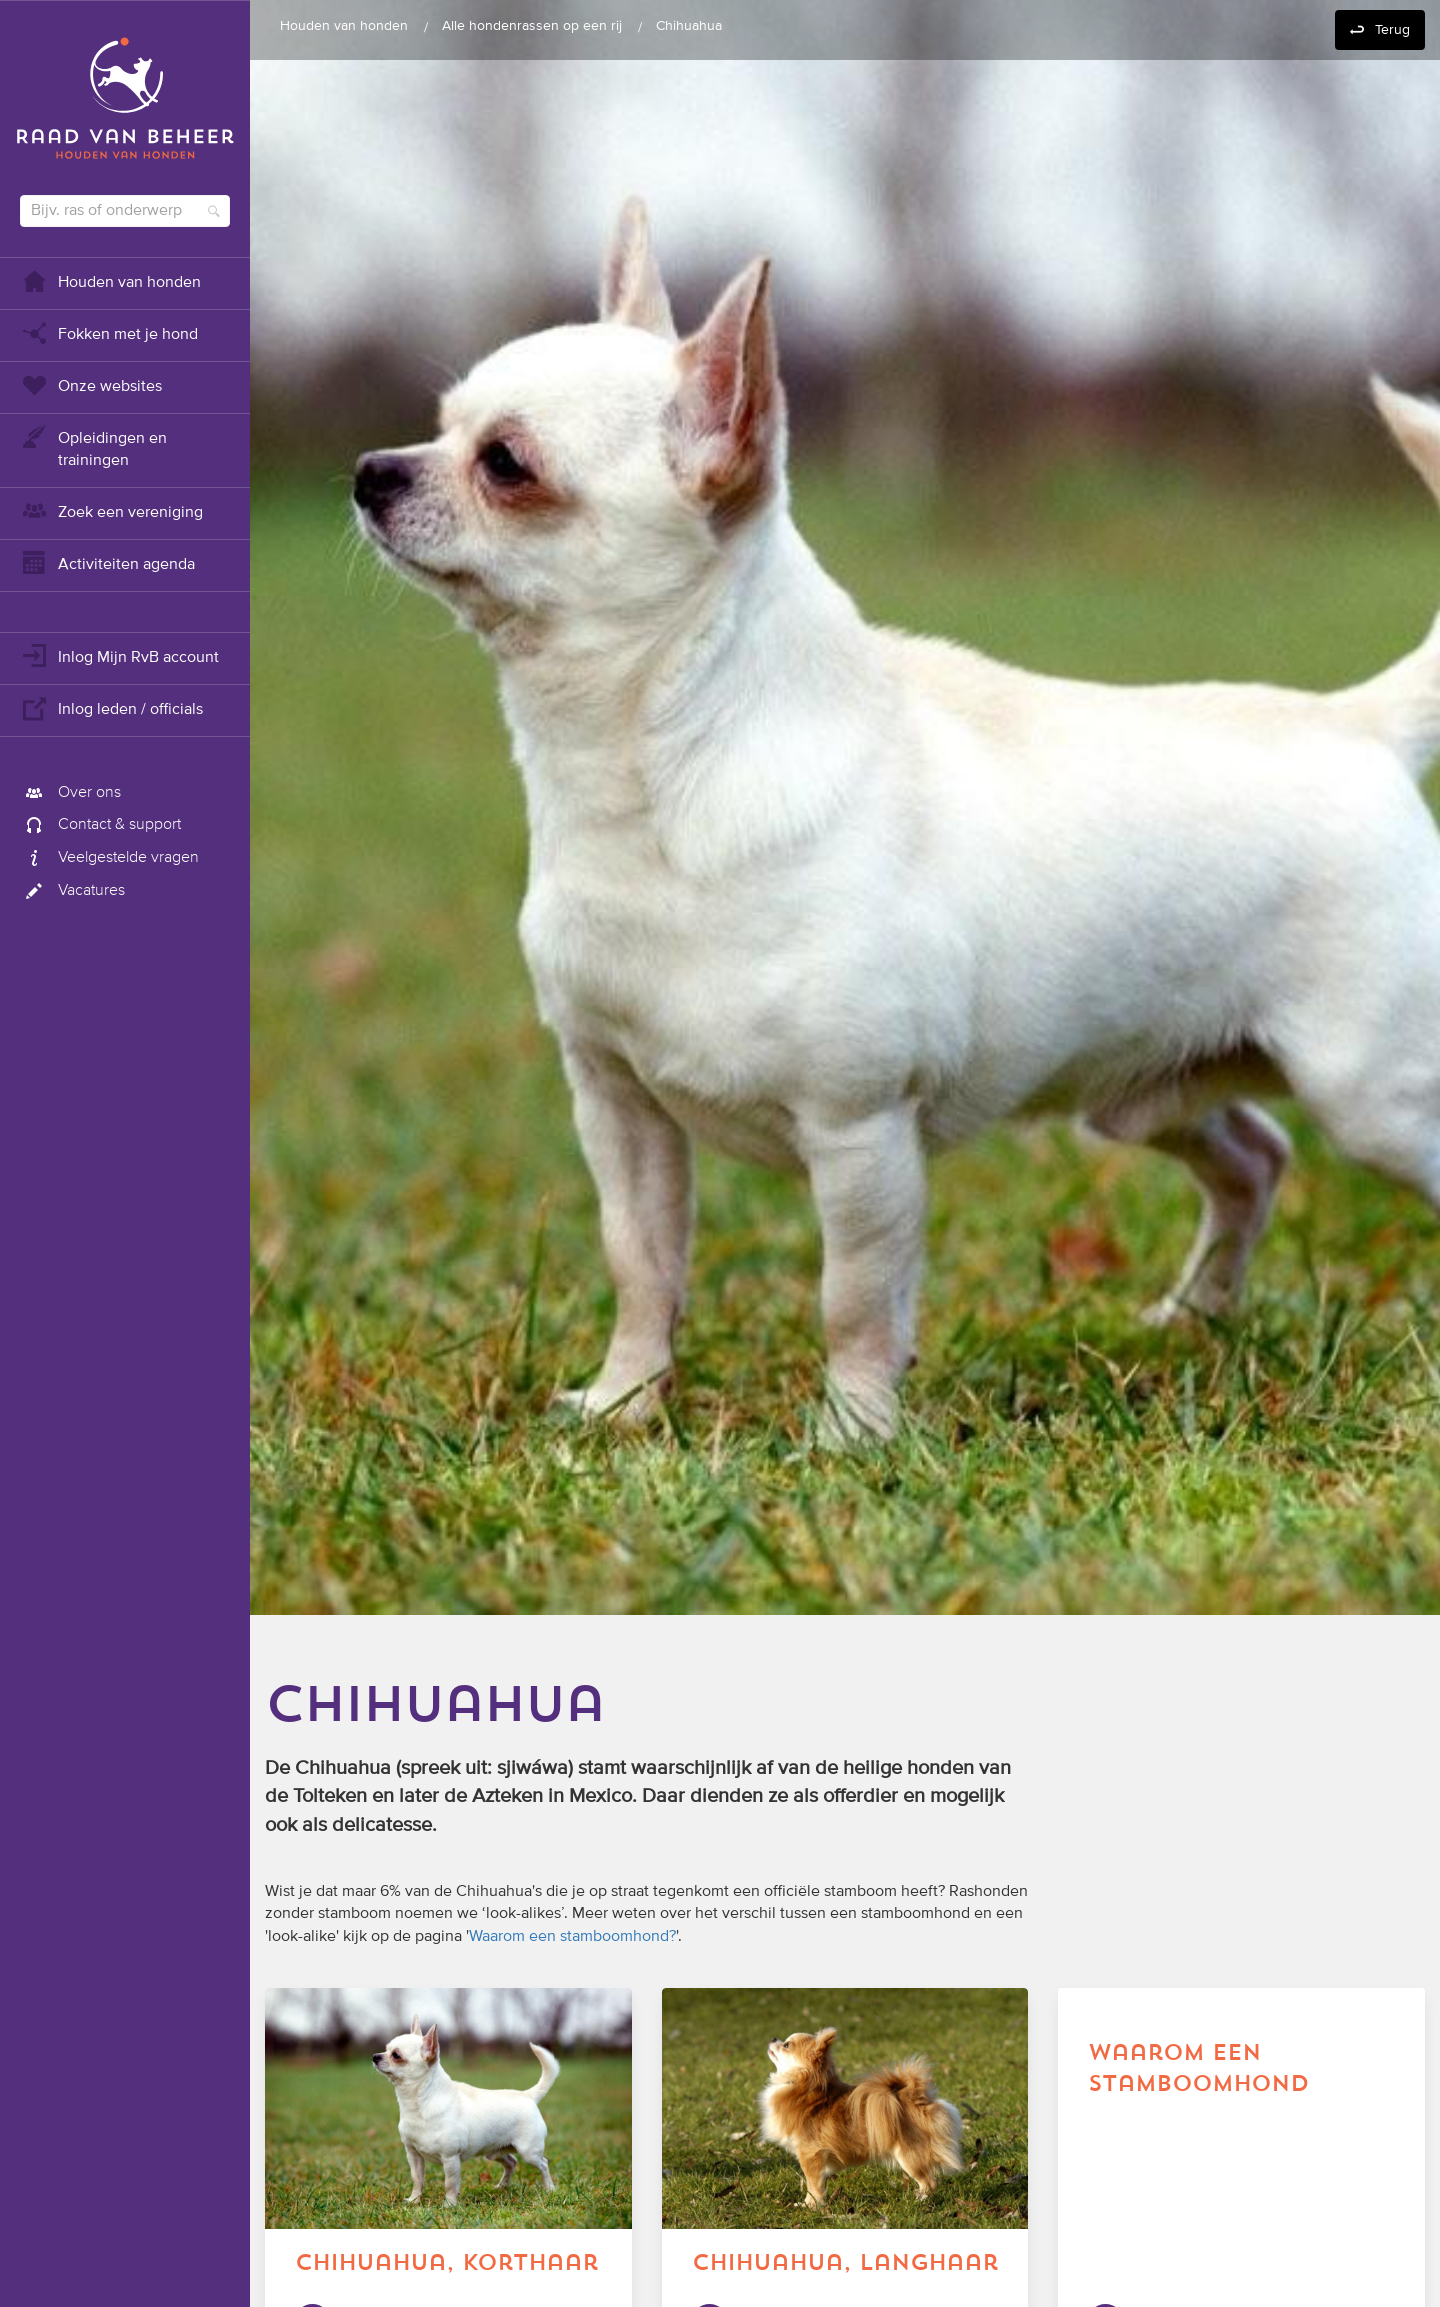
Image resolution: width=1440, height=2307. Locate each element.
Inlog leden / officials (111, 707)
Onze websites (91, 384)
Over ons (70, 793)
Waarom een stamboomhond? (572, 1937)
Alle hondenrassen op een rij (532, 26)
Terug (1392, 30)
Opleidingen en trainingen (93, 447)
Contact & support (100, 825)
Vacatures (72, 891)
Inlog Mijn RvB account (119, 655)
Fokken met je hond (109, 332)
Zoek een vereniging (111, 510)
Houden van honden (110, 280)
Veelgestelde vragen (109, 858)
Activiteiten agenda (107, 562)
